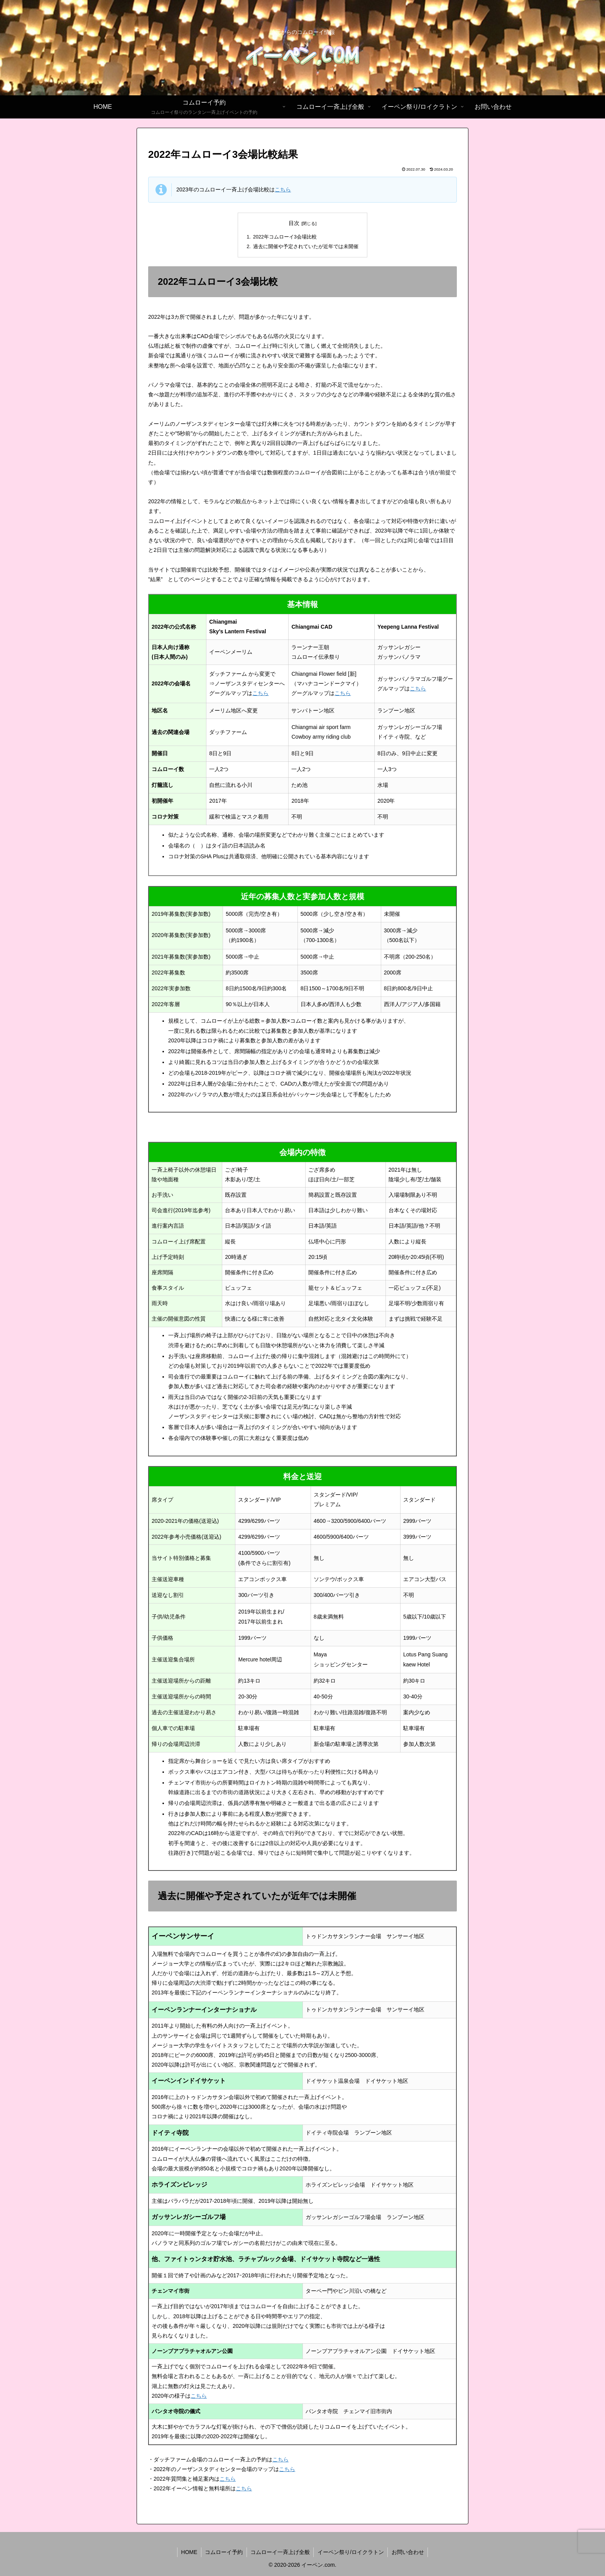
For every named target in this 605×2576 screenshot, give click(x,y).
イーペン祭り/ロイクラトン (351, 2552)
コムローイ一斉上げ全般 (280, 2552)
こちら (283, 189)
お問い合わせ (408, 2552)
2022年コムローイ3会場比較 (285, 237)
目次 (294, 223)
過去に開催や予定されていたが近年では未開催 (305, 246)
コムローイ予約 (223, 2552)
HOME (188, 2552)
